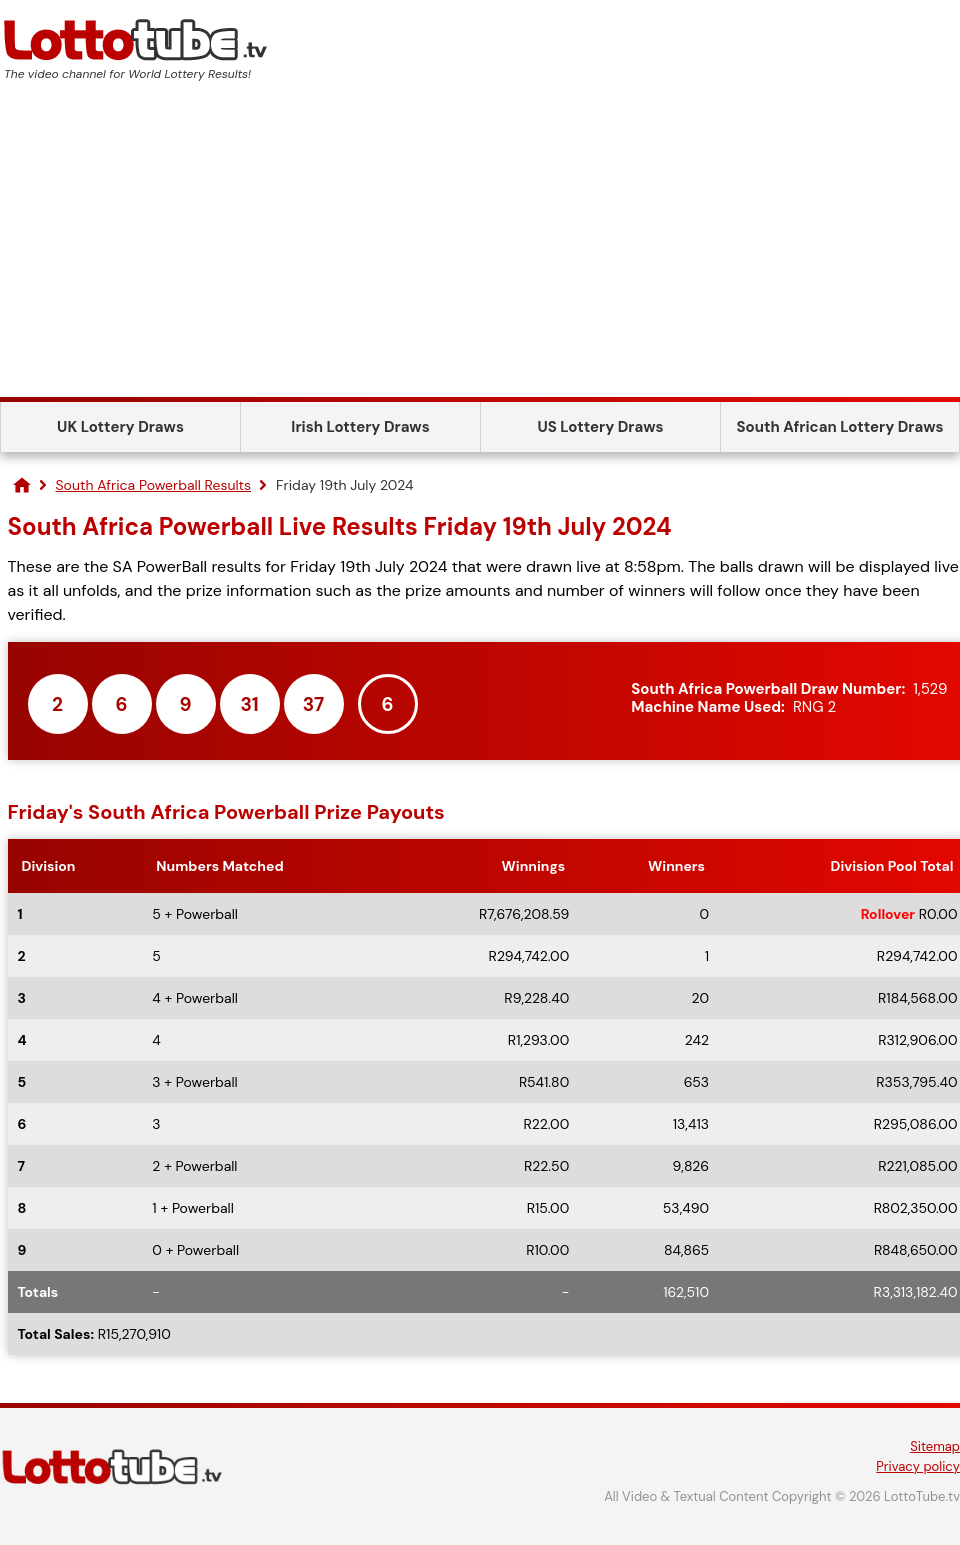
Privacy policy (918, 1466)
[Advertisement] (480, 247)
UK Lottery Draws (120, 427)
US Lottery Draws (600, 427)
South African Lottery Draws (840, 427)
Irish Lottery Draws (360, 427)
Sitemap (935, 1446)
